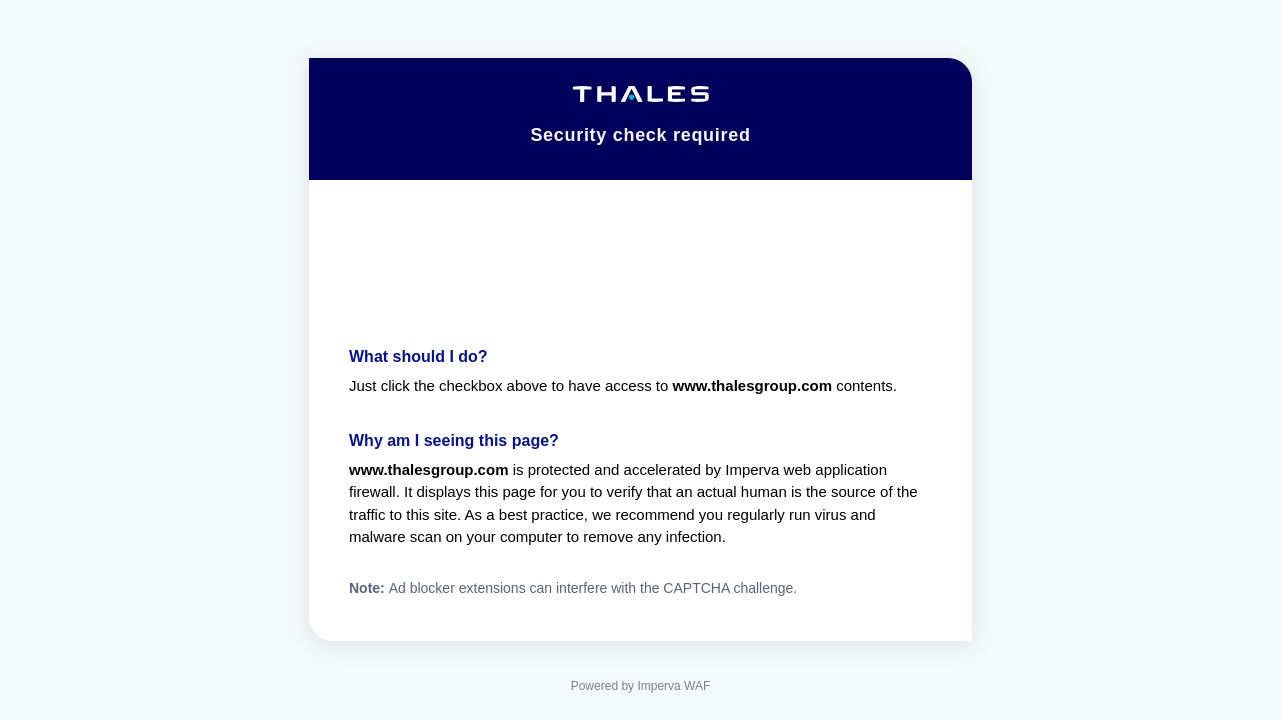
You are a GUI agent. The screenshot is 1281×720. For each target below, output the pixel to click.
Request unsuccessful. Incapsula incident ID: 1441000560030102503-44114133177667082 (640, 360)
